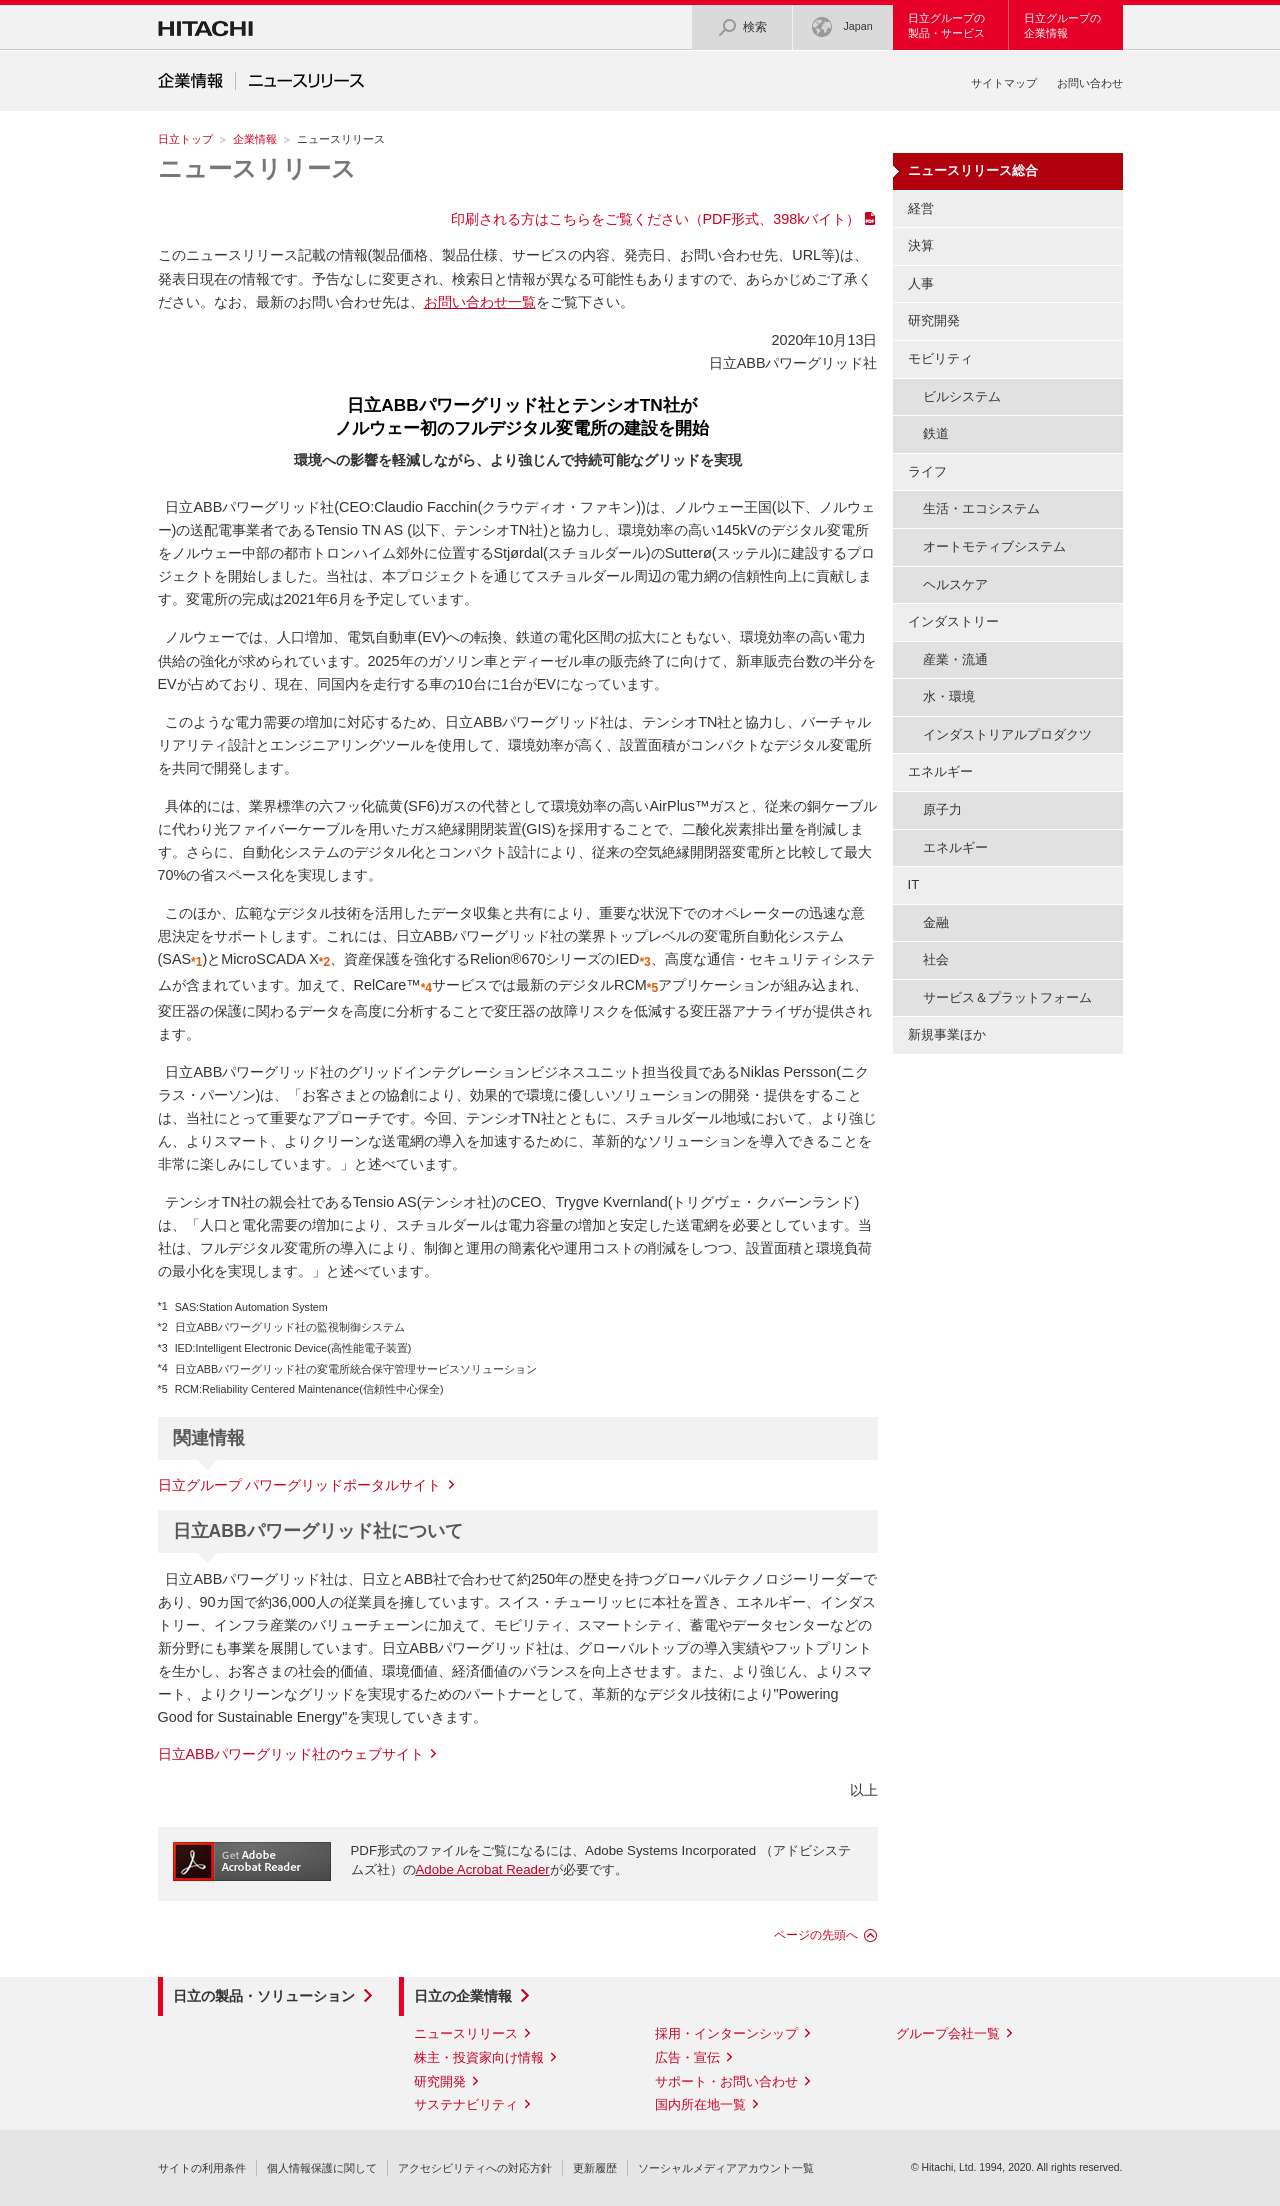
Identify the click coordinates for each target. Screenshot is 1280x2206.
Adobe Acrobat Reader (483, 1869)
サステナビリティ (466, 2104)
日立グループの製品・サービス (946, 25)
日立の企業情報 (463, 1996)
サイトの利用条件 (202, 2168)
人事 (921, 283)
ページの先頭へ (816, 1935)
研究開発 (934, 320)
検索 (742, 27)
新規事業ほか (947, 1034)
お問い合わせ (1090, 83)
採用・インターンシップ (726, 2033)
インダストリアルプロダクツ (1007, 734)
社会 (936, 959)
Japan (842, 27)
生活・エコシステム (981, 508)
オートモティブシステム (994, 546)
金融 (936, 922)
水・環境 (949, 696)
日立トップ (185, 139)
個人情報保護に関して (322, 2168)
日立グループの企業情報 (1062, 25)
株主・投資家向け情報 (479, 2057)
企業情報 (255, 139)
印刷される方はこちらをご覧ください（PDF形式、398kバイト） (656, 219)
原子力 (942, 809)
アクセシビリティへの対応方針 (475, 2168)
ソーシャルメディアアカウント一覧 (726, 2168)
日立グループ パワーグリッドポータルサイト (300, 1485)
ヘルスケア (955, 584)
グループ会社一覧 (948, 2033)
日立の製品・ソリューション (264, 1996)
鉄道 (936, 433)
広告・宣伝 (687, 2057)
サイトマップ (1004, 83)
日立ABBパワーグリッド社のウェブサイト (291, 1754)
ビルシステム (962, 396)
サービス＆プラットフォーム (1007, 997)
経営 (921, 208)
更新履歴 (595, 2168)
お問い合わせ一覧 (480, 302)
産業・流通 (955, 659)
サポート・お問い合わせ (726, 2081)
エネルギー (955, 847)
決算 (921, 245)
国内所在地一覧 (700, 2104)
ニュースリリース (257, 168)
